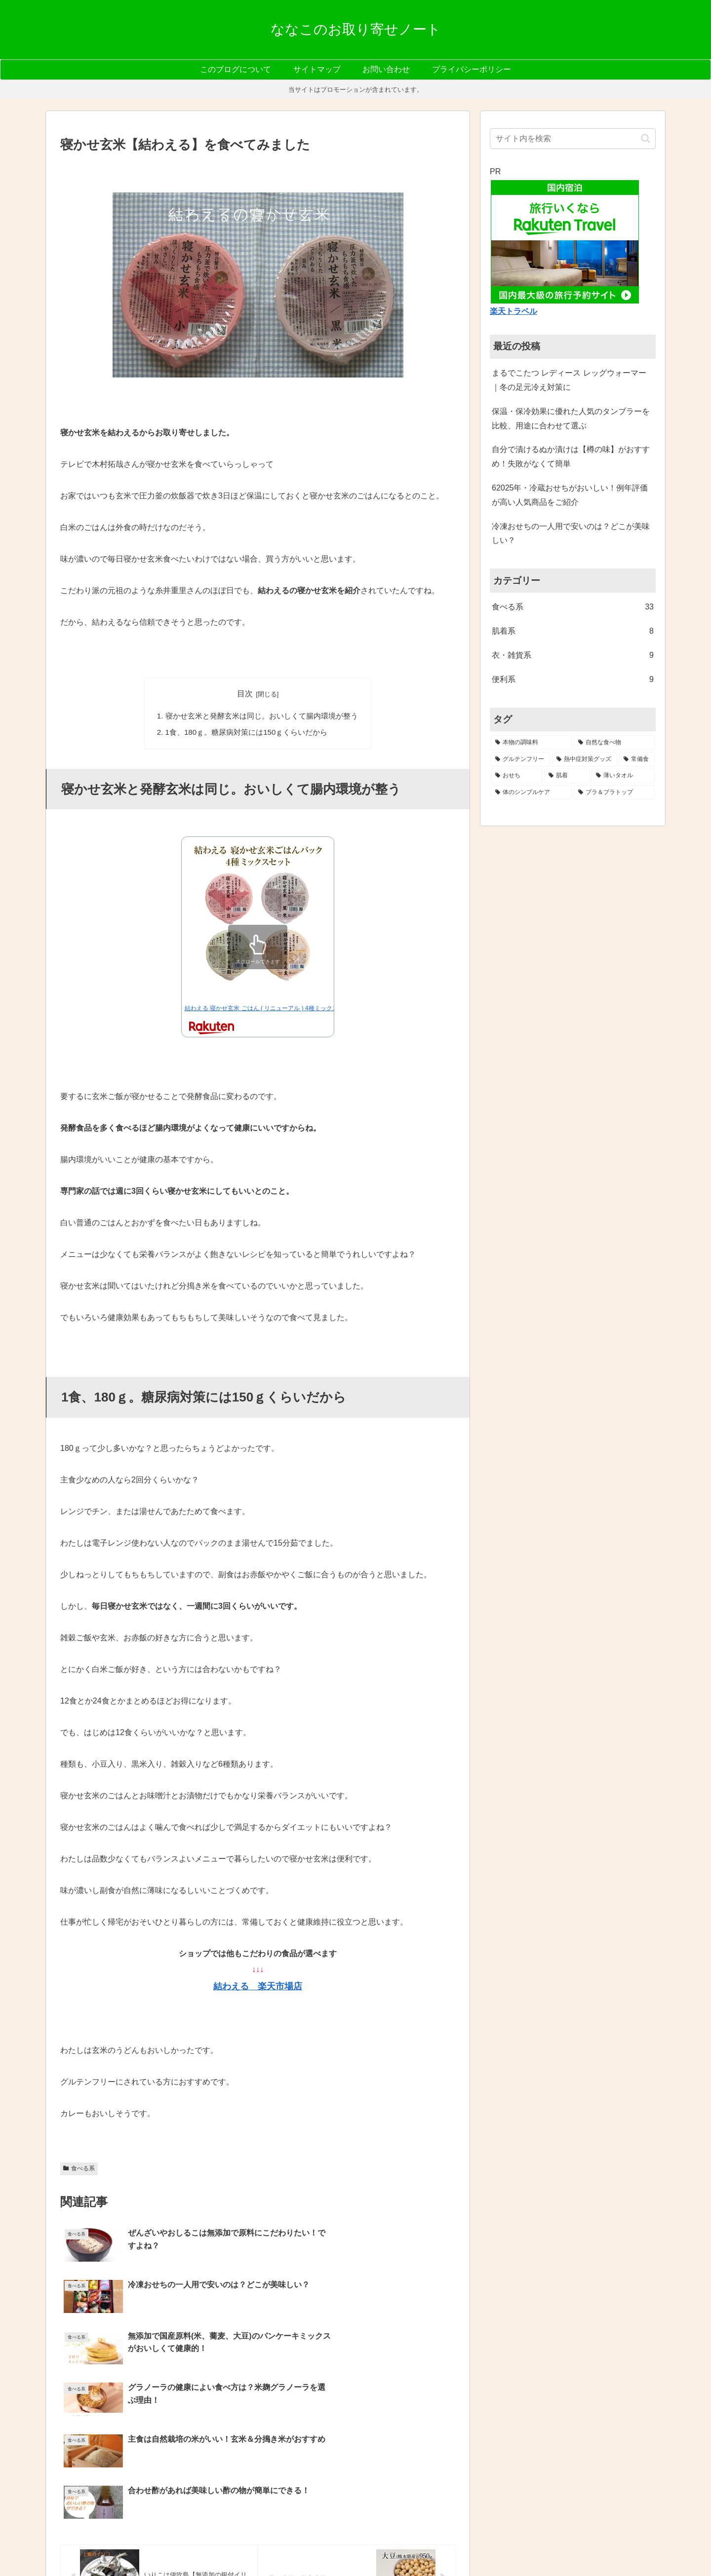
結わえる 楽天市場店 (257, 1985)
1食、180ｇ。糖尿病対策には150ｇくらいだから (247, 731)
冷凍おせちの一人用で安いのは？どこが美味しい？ (571, 533)
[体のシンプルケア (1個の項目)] (531, 792)
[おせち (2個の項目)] (516, 775)
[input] (573, 138)
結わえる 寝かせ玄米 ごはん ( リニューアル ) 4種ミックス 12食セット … (281, 1006)
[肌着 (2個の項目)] (567, 775)
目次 (245, 693)
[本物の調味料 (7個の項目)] (531, 742)
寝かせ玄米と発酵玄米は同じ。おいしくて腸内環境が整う (261, 715)
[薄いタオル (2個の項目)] (623, 775)
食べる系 (79, 2166)
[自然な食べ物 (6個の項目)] (614, 742)
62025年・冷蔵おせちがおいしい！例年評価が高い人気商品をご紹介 (570, 495)
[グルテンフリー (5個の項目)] (520, 759)
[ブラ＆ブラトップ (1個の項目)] (614, 792)
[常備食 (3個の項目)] (637, 759)
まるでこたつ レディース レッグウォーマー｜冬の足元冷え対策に (569, 380)
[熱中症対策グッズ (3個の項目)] (584, 759)
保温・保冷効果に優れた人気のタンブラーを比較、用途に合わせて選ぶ (571, 418)
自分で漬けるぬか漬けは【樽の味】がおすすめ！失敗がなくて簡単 (571, 456)
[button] (645, 138)
